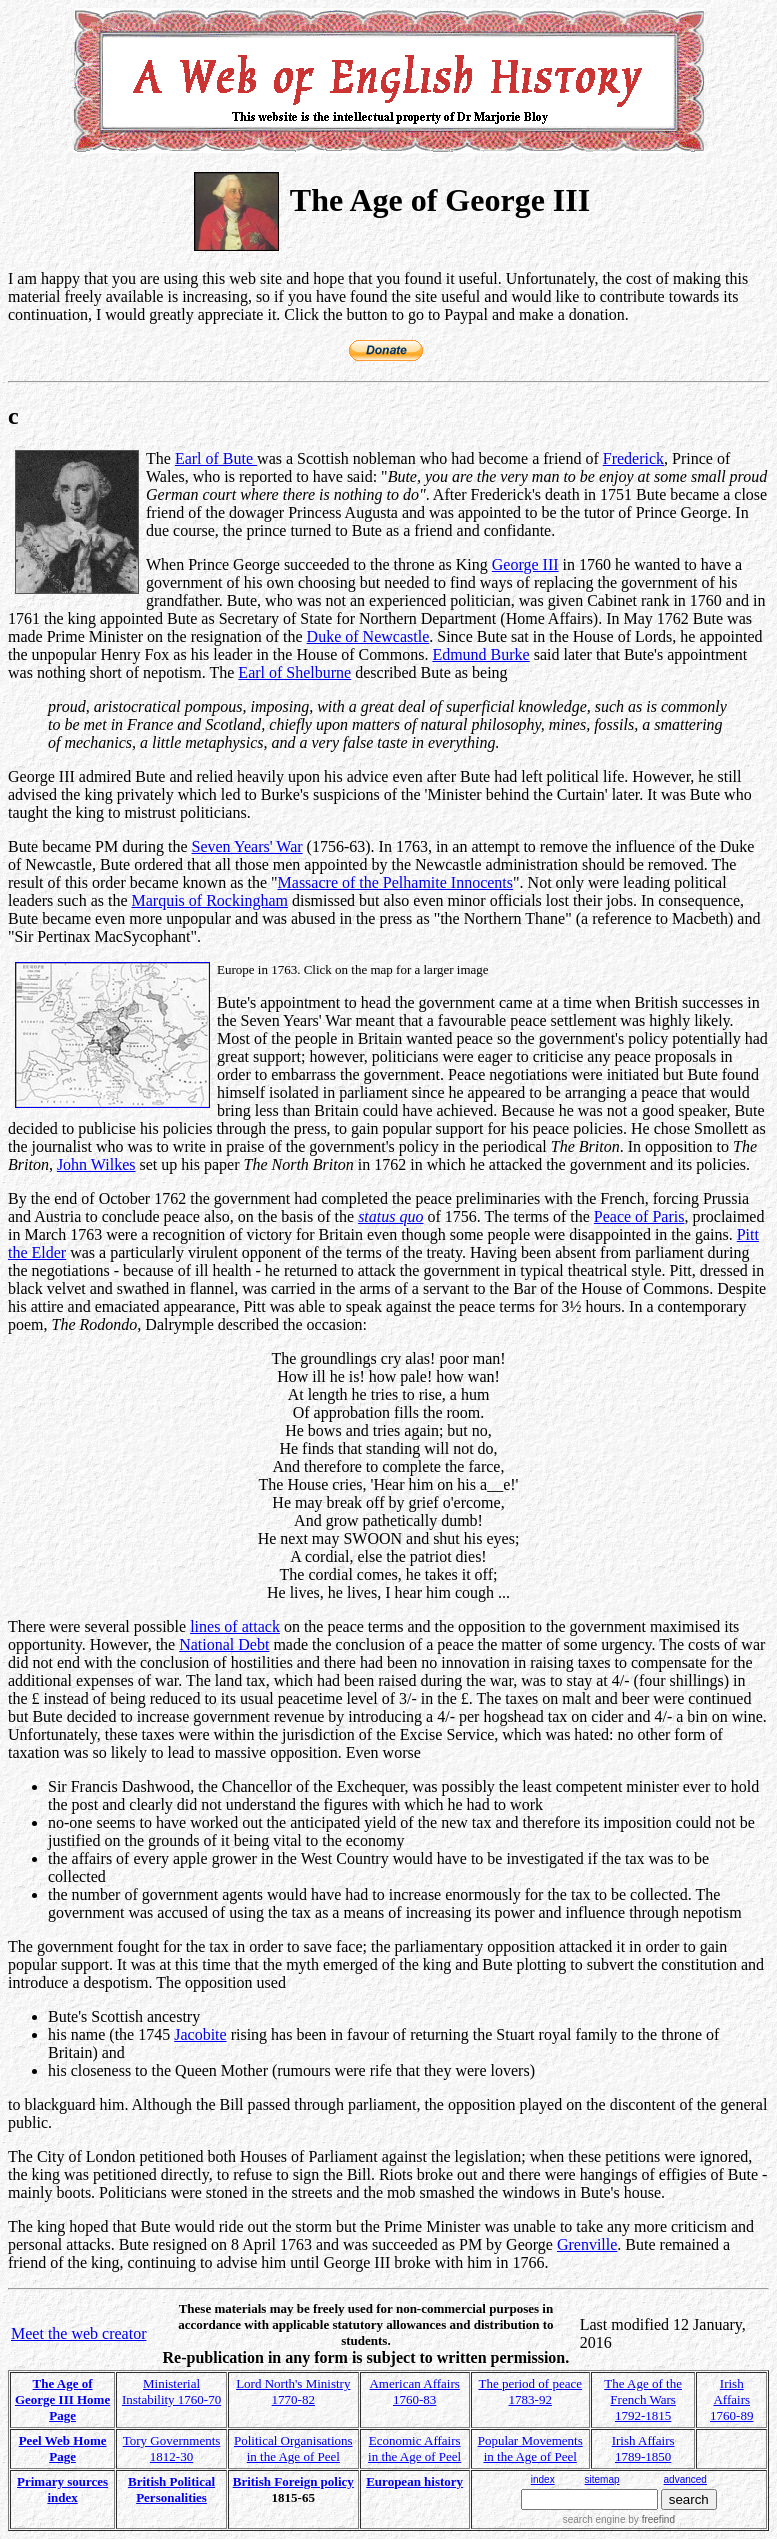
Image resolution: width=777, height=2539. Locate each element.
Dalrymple (179, 1324)
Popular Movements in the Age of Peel (530, 2448)
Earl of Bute (216, 458)
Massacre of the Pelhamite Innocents (395, 882)
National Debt (224, 1644)
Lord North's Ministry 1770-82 (293, 2391)
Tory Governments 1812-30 (172, 2448)
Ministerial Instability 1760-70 (171, 2391)
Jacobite (200, 2034)
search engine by (619, 2519)
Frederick (633, 458)
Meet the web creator (78, 2333)
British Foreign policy (293, 2481)
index (543, 2479)
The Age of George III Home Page (62, 2399)
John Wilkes (96, 1164)
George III (525, 564)
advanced (685, 2479)
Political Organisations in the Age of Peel (293, 2448)
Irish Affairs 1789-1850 (643, 2448)
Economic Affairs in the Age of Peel (414, 2448)
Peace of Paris (639, 1216)
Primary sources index (62, 2489)
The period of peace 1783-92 (530, 2391)
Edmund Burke (480, 654)
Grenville (587, 2244)
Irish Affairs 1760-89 (731, 2399)
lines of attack (235, 1626)
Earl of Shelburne (294, 672)
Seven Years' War (247, 846)
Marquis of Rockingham (210, 900)
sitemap (602, 2479)
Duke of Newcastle (368, 636)
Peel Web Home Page (63, 2448)
